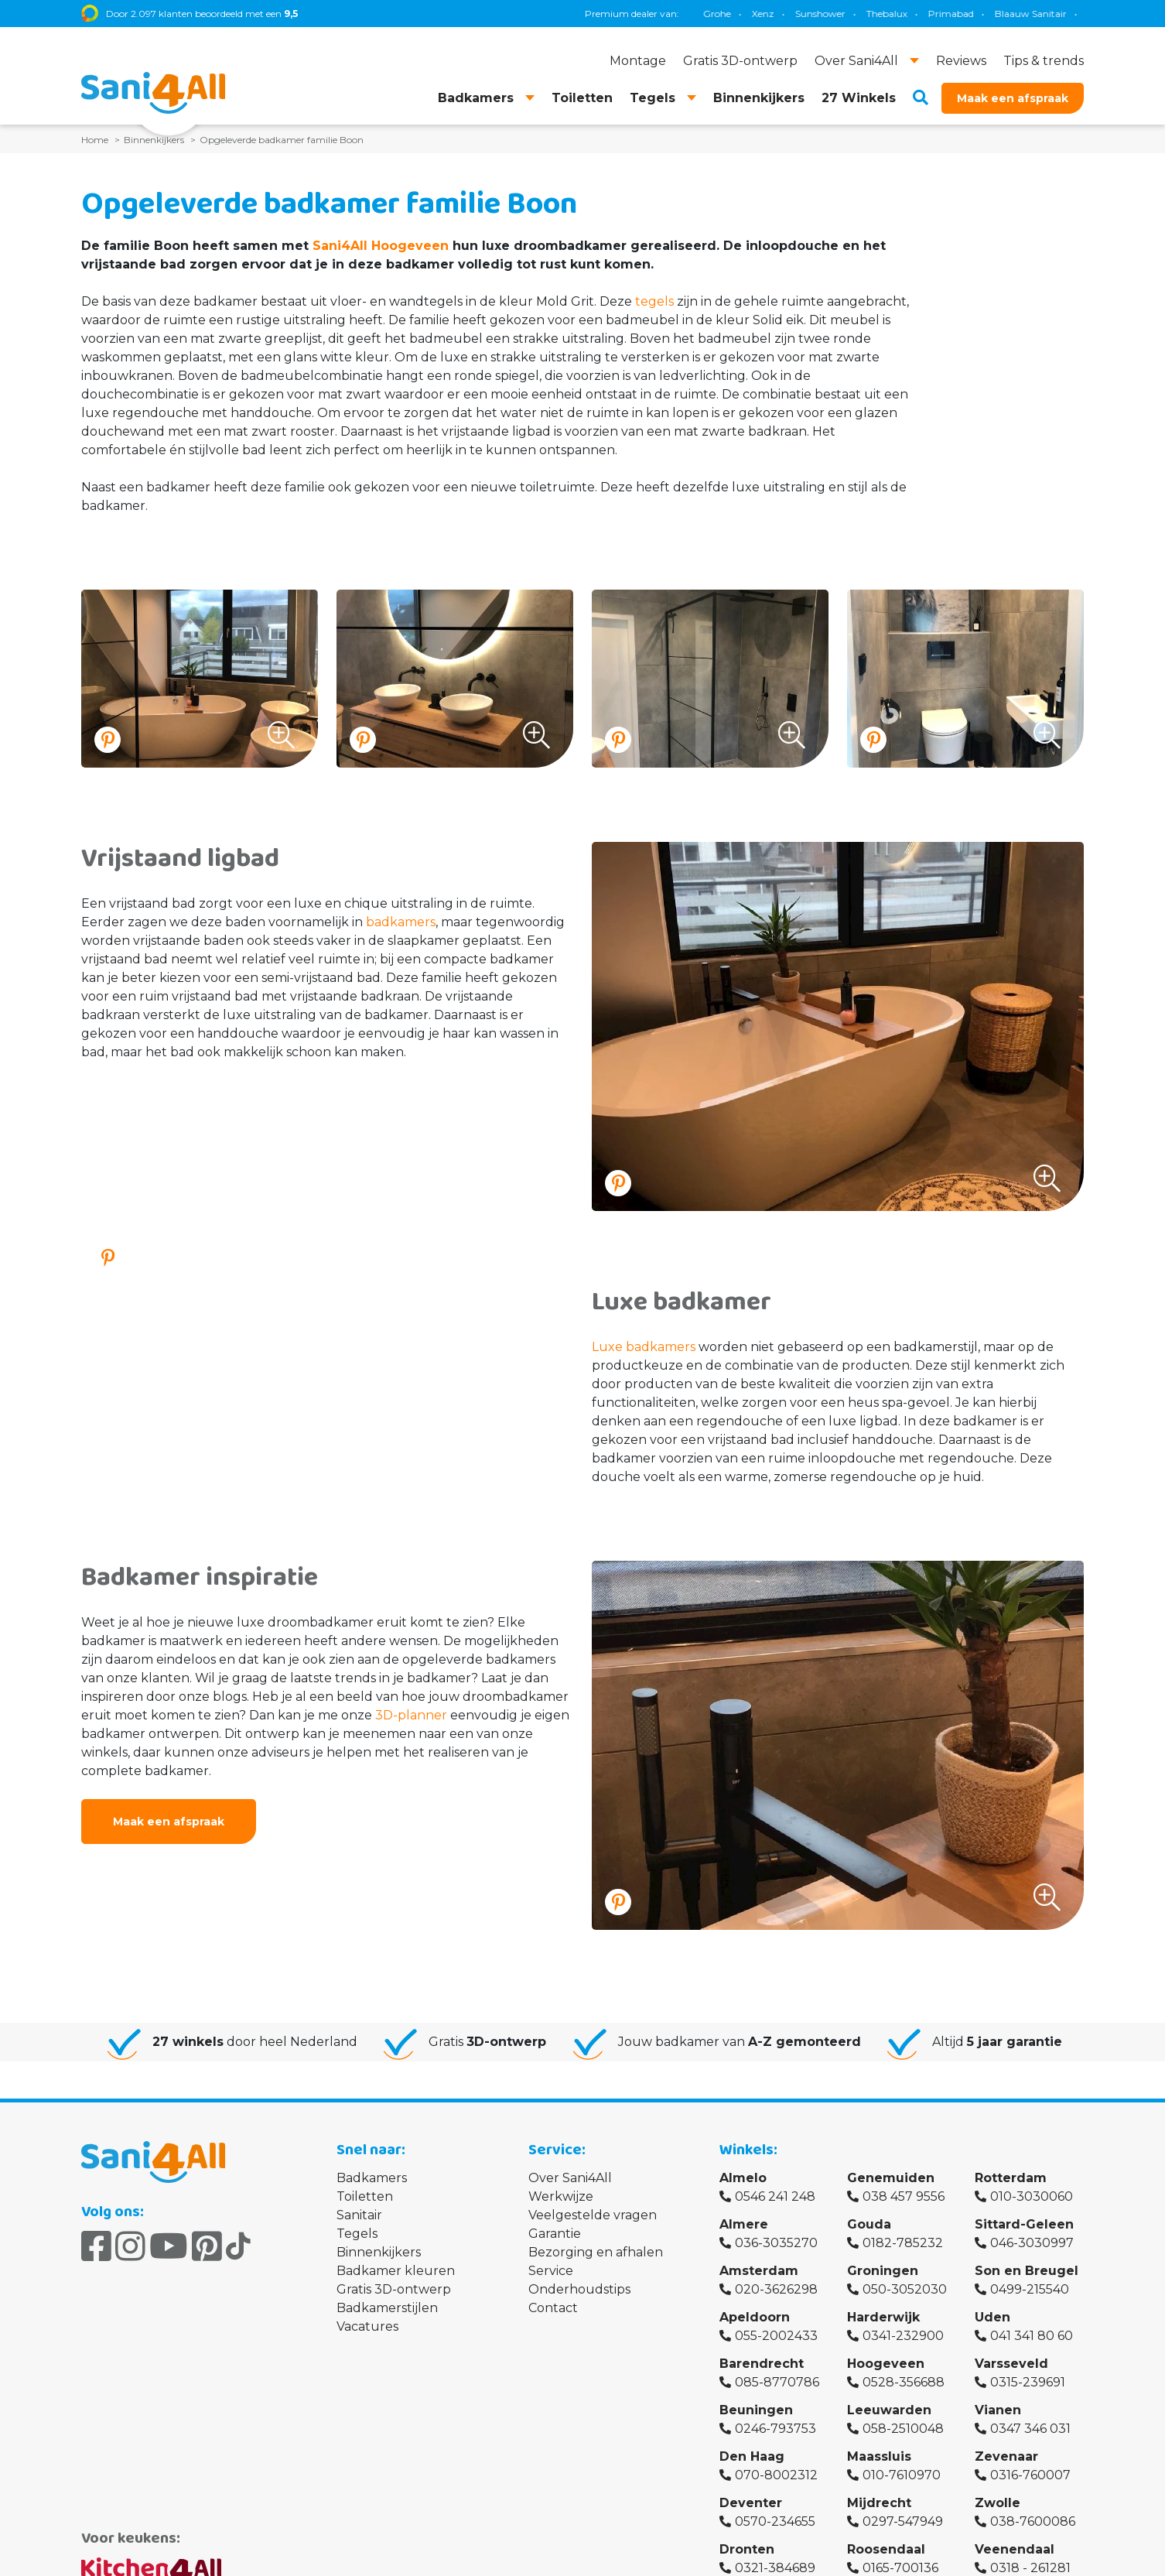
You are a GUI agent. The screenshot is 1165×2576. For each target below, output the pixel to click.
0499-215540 (1029, 2289)
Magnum (910, 13)
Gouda (869, 2224)
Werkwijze (560, 2196)
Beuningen (756, 2410)
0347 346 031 (1030, 2428)
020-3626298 (776, 2289)
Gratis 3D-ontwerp (394, 2289)
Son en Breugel (1026, 2270)
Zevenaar (1006, 2456)
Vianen (998, 2410)
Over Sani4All (570, 2178)
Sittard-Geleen (1024, 2224)
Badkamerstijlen (387, 2308)
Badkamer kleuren (396, 2270)
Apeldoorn (754, 2317)
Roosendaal (886, 2549)
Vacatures (367, 2326)
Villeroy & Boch (1037, 13)
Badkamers (372, 2178)
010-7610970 (902, 2475)
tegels (654, 301)
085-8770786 (777, 2382)
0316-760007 (1030, 2475)
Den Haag (751, 2456)
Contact (553, 2308)
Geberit (805, 13)
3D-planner (411, 1715)
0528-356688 (904, 2382)
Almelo (743, 2178)
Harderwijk (883, 2317)
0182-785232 (903, 2243)
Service (550, 2270)
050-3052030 (905, 2289)
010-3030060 (1031, 2196)
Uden (992, 2317)
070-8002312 (776, 2475)
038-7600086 (1032, 2521)
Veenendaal (1014, 2549)
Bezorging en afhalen (595, 2252)
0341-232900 (903, 2335)
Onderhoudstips (579, 2289)
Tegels (357, 2233)
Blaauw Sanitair (732, 13)
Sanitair (359, 2215)
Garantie (554, 2233)
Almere (743, 2224)
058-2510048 (903, 2428)
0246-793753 (775, 2428)
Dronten (746, 2549)
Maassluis (879, 2456)
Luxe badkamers (643, 1346)
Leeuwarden (889, 2410)
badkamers (401, 922)
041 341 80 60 (1031, 2335)
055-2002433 (776, 2335)
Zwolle (997, 2503)
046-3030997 (1032, 2243)
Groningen (882, 2270)
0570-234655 (775, 2521)
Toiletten (365, 2196)
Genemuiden (890, 2178)
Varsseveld (1011, 2363)
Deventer (750, 2503)
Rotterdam (1011, 2178)
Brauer (967, 13)
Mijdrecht (879, 2503)
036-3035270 (776, 2243)
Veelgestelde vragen (592, 2215)
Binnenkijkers (379, 2252)
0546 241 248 (775, 2196)
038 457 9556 (904, 2196)
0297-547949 (903, 2521)
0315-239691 (1027, 2382)
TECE (855, 13)
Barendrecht (761, 2363)
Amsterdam (758, 2270)
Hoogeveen (885, 2363)
